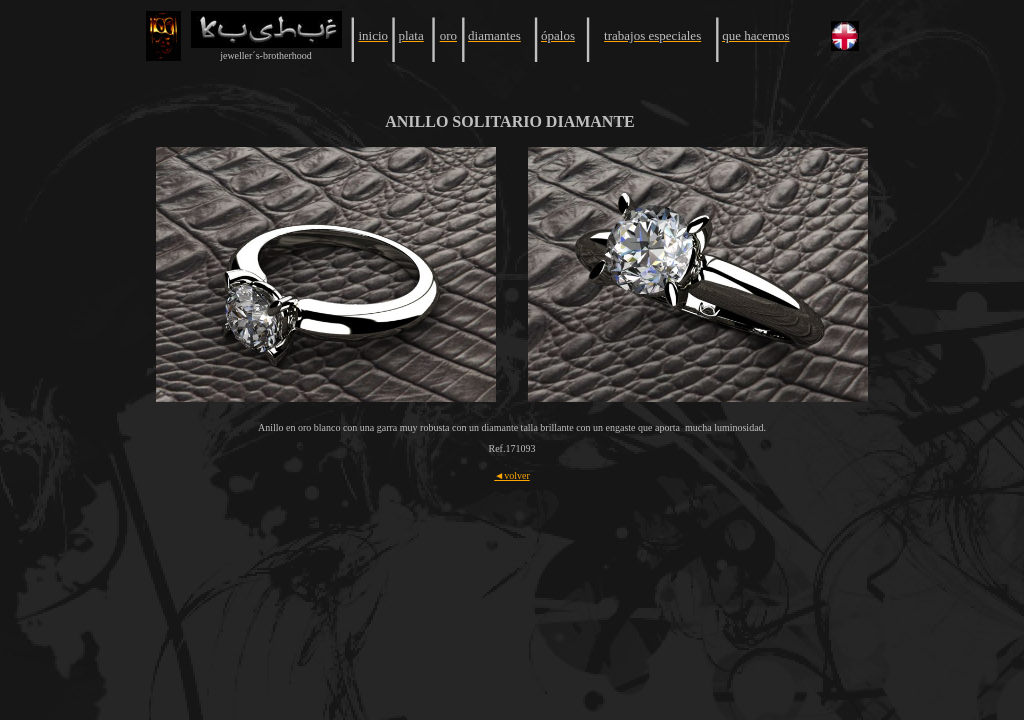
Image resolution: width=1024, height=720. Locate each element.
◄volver (511, 475)
